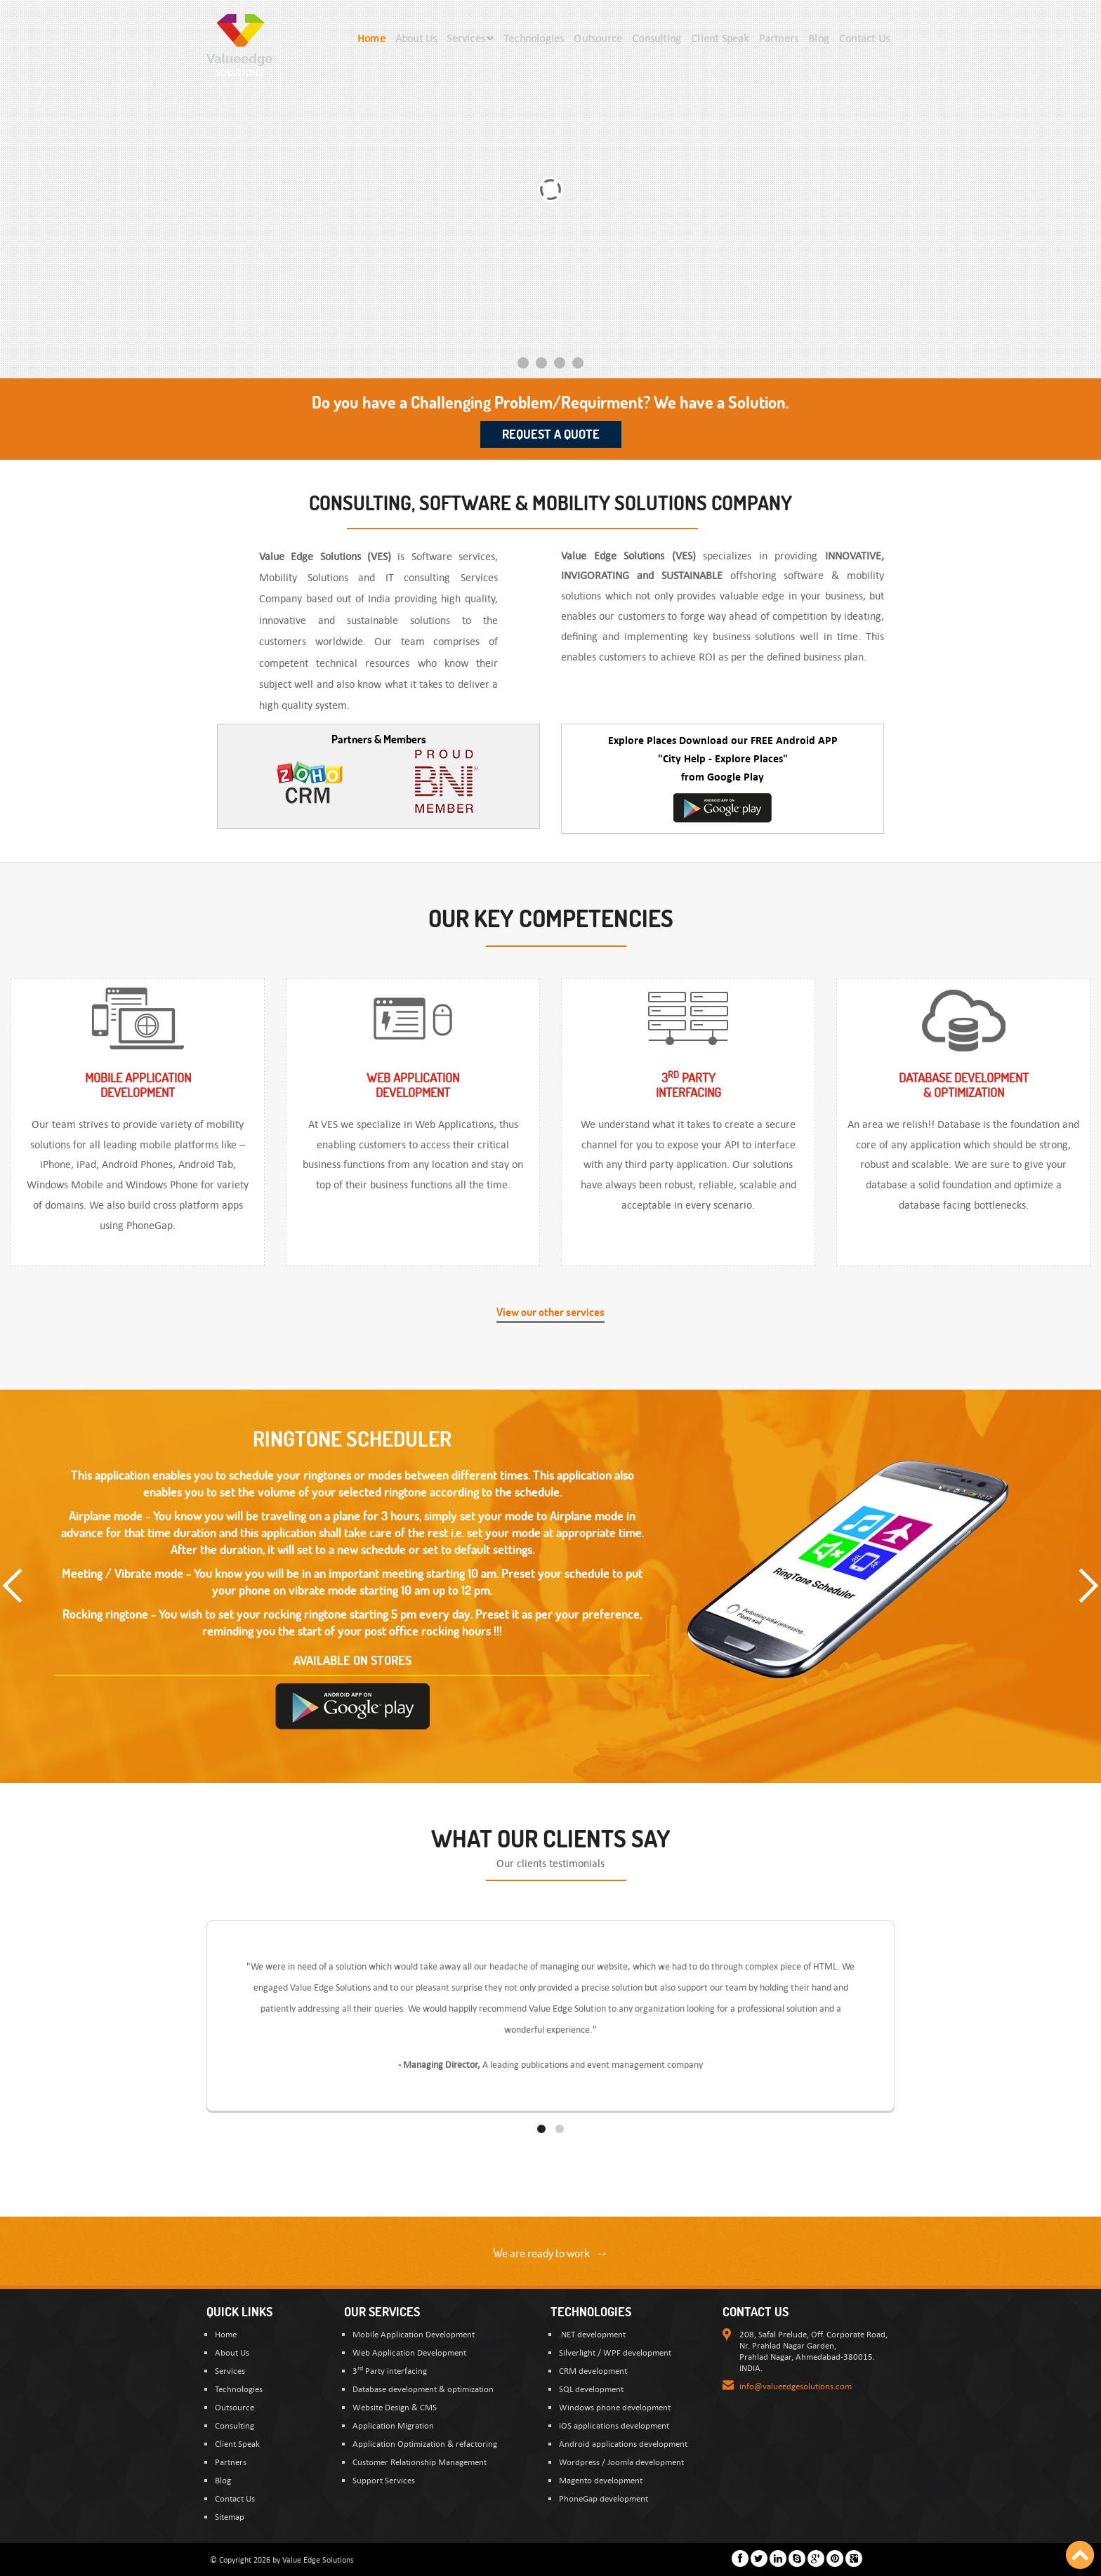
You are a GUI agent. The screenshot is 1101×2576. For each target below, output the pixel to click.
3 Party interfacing (389, 2370)
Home (226, 2333)
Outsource (234, 2406)
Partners (230, 2461)
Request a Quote (551, 434)
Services (230, 2370)
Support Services (383, 2479)
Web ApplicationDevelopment (413, 1085)
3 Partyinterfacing (688, 1085)
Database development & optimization (423, 2388)
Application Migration (393, 2425)
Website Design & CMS (394, 2406)
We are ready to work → (550, 2252)
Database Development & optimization (964, 1085)
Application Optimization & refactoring (424, 2443)
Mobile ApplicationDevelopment (138, 1085)
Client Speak (237, 2443)
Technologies (239, 2388)
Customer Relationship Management (419, 2461)
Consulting (234, 2425)
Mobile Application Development (413, 2333)
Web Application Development (409, 2352)
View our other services (550, 1312)
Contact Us (235, 2498)
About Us (232, 2352)
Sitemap (229, 2516)
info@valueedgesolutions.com (795, 2385)
